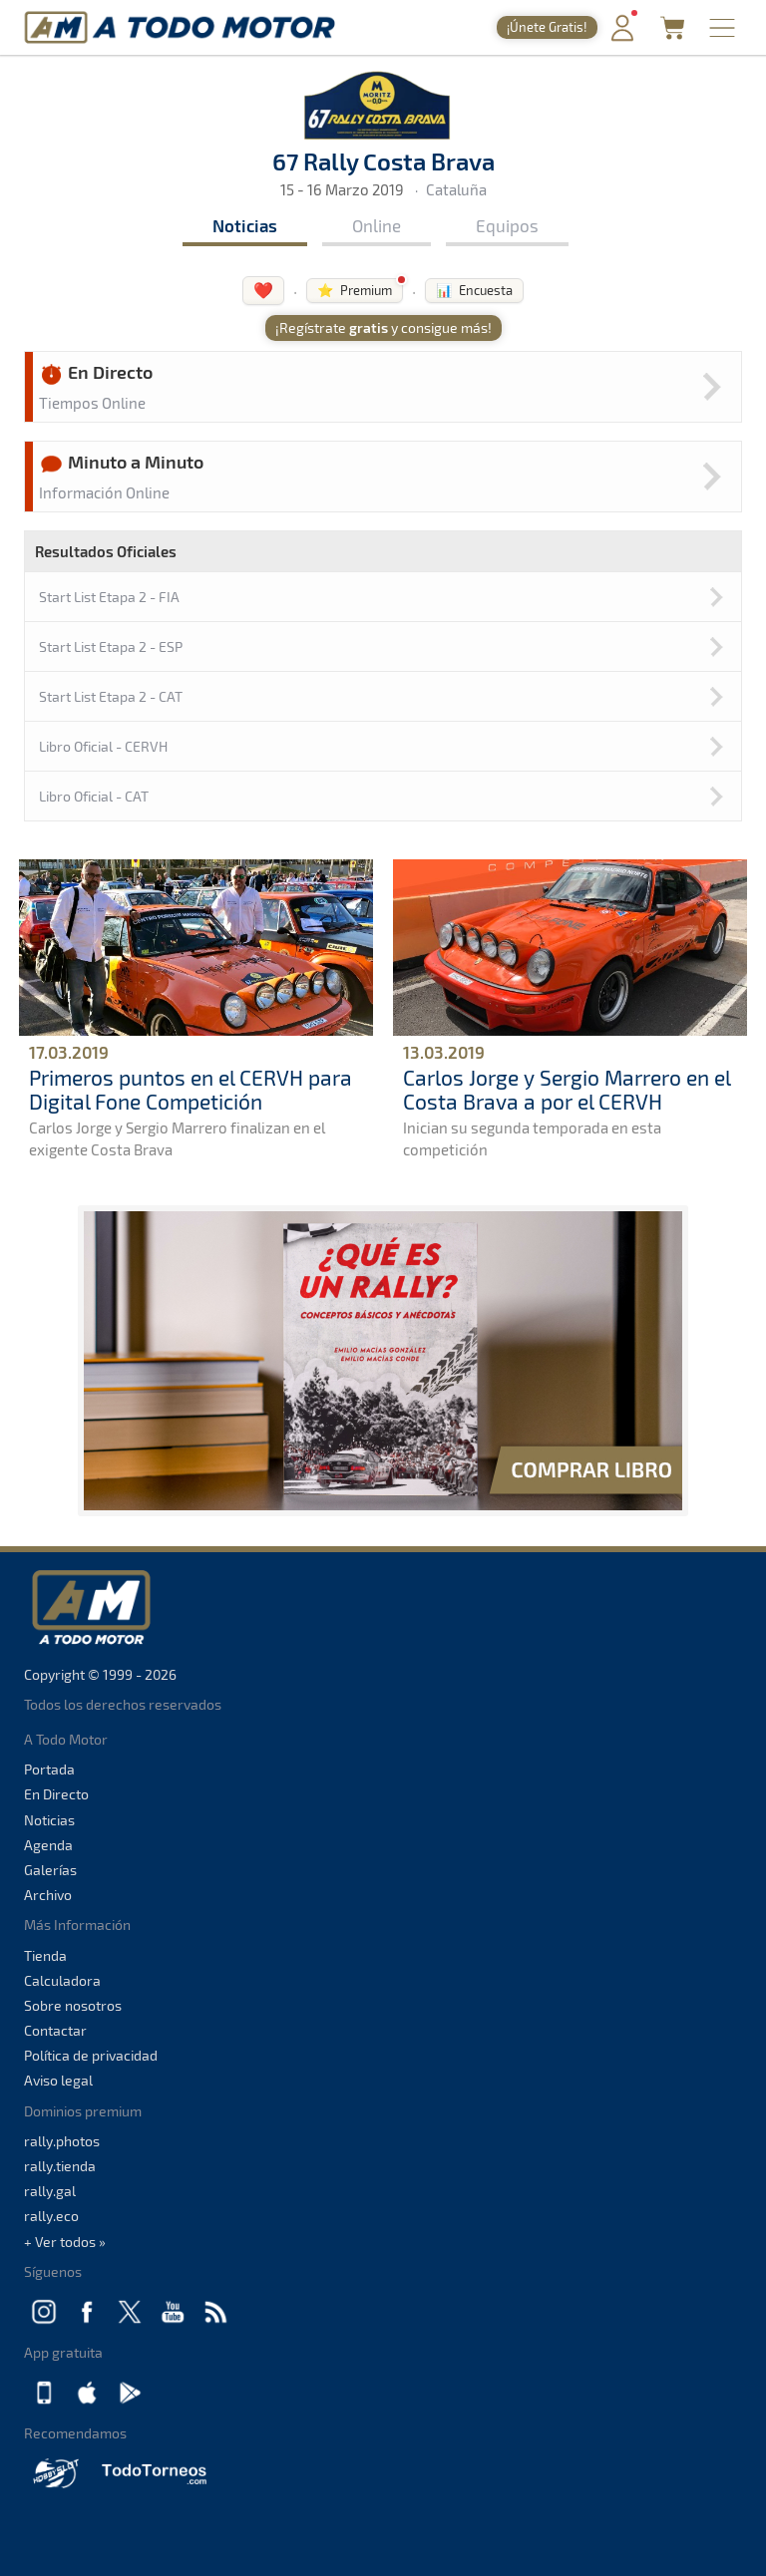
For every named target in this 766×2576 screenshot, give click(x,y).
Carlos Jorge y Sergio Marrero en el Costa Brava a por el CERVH (566, 1089)
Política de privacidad (91, 2055)
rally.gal (50, 2190)
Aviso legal (58, 2080)
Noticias (244, 225)
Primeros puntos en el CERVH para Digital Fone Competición (190, 1089)
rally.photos (62, 2140)
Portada (49, 1769)
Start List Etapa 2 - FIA (109, 596)
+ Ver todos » (65, 2241)
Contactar (55, 2030)
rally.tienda (60, 2165)
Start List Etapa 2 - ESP (111, 646)
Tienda (45, 1955)
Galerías (50, 1869)
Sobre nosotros (73, 2005)
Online (376, 225)
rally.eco (51, 2215)
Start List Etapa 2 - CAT (111, 696)
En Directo (56, 1793)
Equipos (507, 225)
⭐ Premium (354, 290)
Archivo (48, 1894)
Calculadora (62, 1980)
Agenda (48, 1844)
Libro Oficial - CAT (94, 796)
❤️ (263, 289)
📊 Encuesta (474, 290)
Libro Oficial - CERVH (103, 746)
